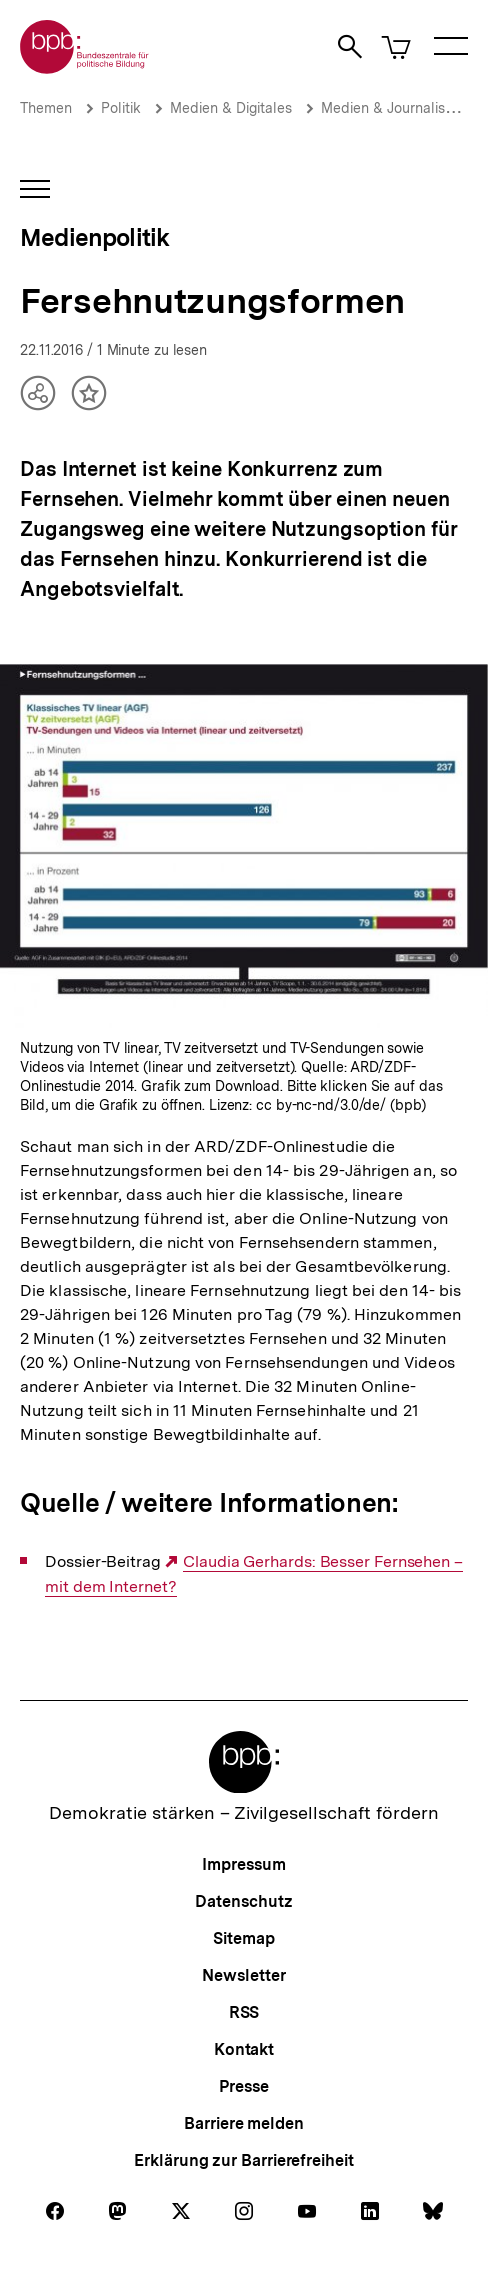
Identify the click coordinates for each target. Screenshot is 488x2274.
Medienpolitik (94, 237)
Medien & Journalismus (396, 108)
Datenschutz (243, 1901)
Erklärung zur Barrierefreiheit (243, 2160)
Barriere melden (244, 2123)
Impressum (243, 1864)
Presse (243, 2086)
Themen (46, 108)
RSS (244, 2012)
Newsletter (243, 1975)
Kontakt (244, 2049)
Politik (121, 108)
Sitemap (243, 1938)
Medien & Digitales (231, 108)
